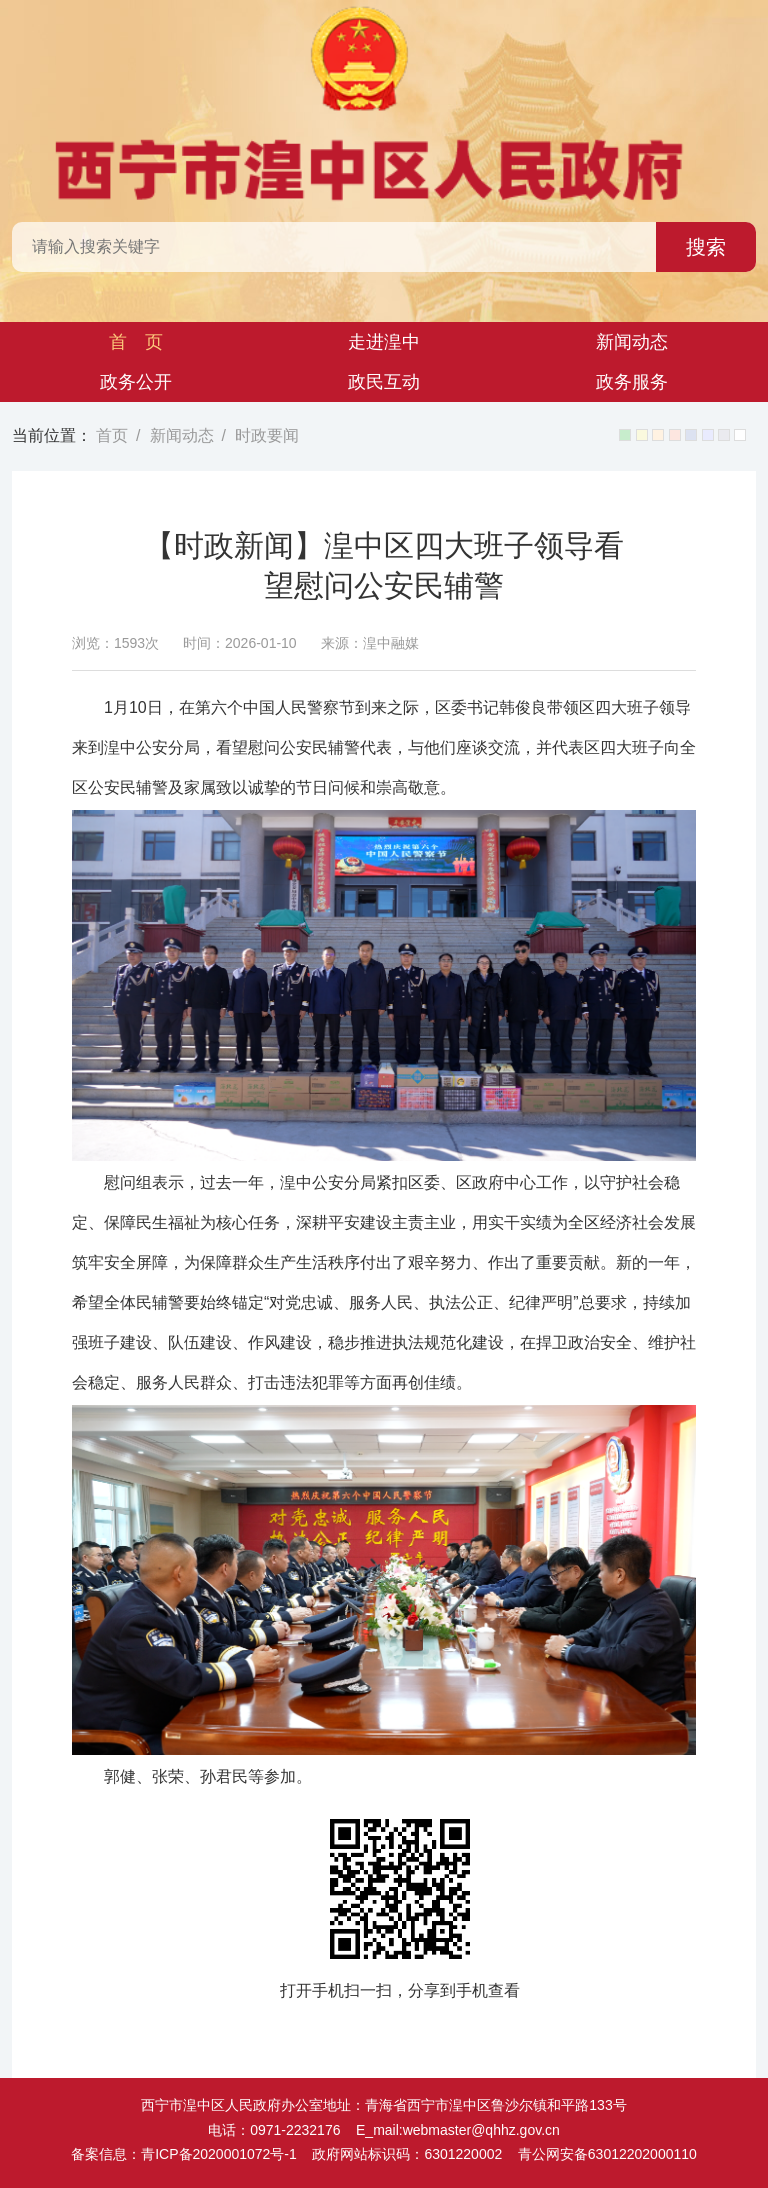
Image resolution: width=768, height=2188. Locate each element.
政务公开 (136, 382)
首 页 (136, 342)
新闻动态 (632, 342)
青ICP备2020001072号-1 (219, 2154)
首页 (112, 435)
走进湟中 (384, 342)
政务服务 (632, 382)
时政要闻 (267, 435)
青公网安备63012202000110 (607, 2154)
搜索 (706, 247)
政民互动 (384, 382)
